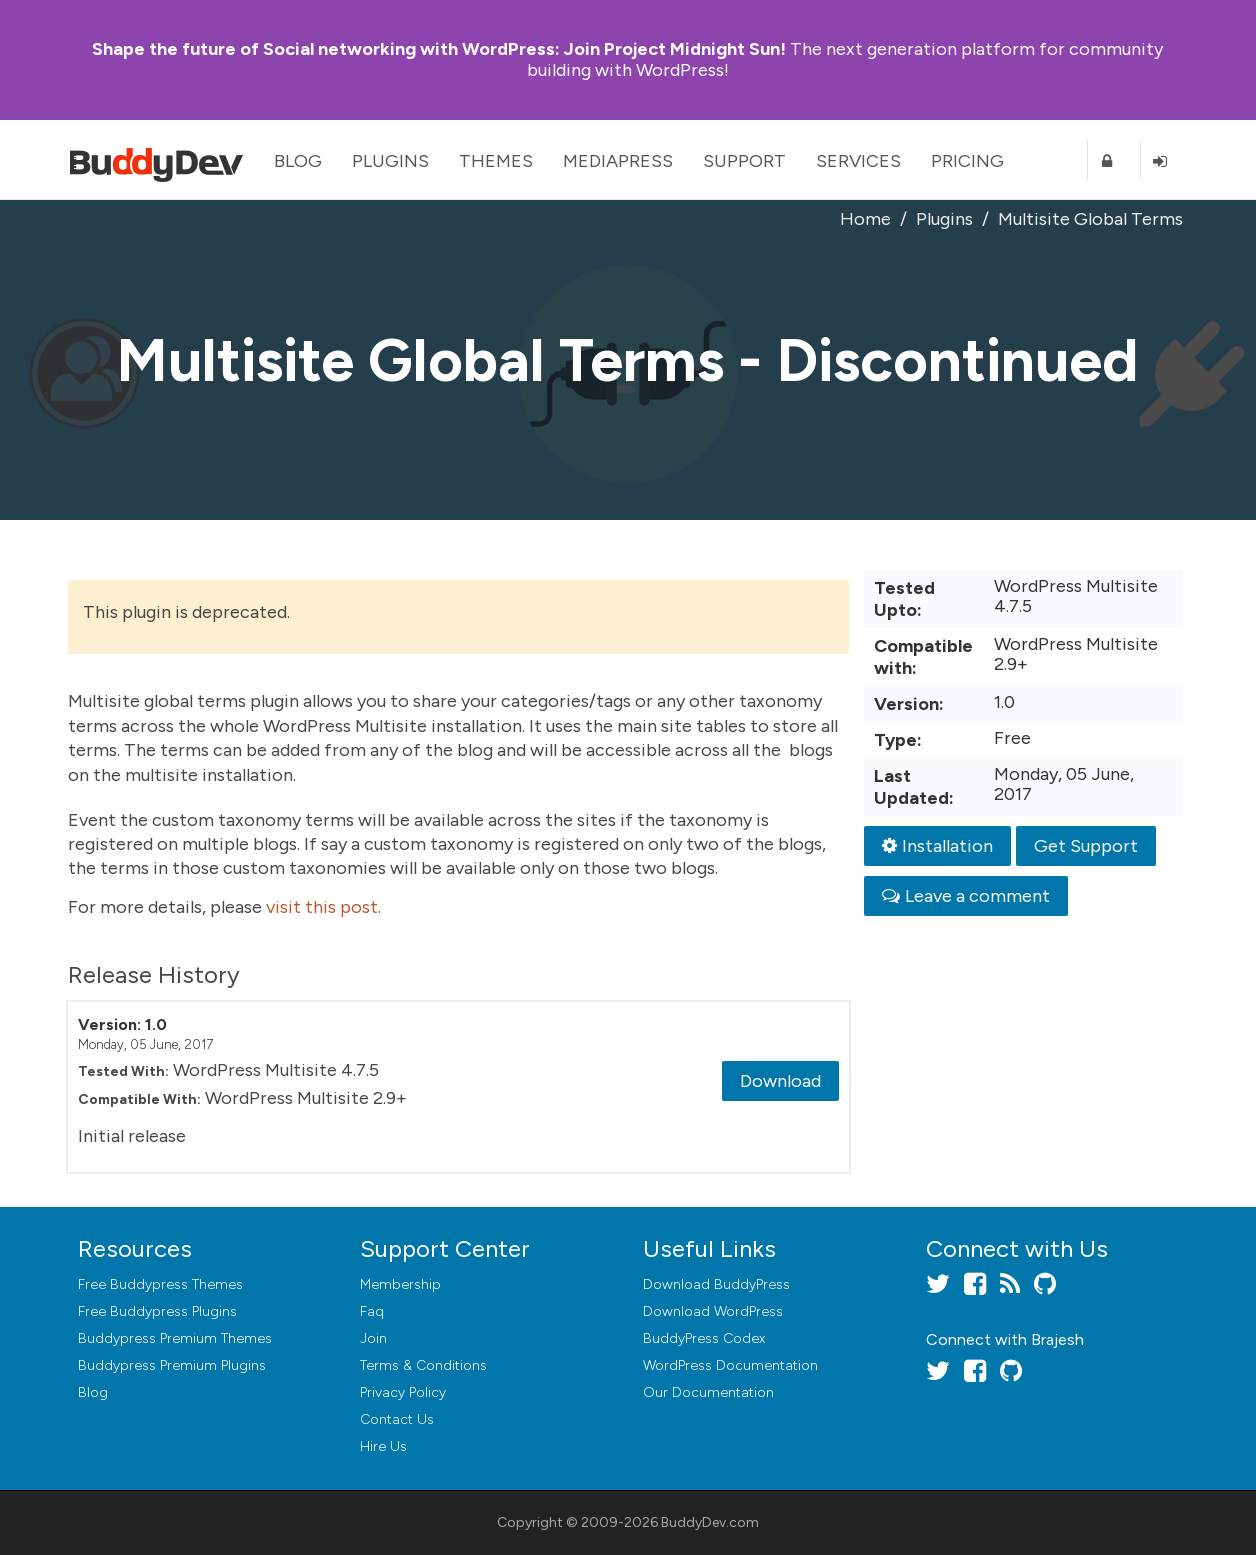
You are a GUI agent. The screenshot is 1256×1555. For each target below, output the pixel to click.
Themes (496, 161)
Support (744, 161)
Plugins (390, 161)
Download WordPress (713, 1311)
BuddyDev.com (710, 1522)
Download (780, 1081)
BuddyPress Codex (704, 1338)
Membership (400, 1284)
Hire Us (383, 1446)
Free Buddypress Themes (160, 1284)
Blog (298, 161)
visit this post (322, 907)
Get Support (1086, 846)
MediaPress (618, 161)
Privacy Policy (403, 1392)
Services (858, 161)
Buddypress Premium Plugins (172, 1365)
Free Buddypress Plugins (157, 1311)
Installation (937, 846)
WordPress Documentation (730, 1365)
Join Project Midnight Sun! (439, 49)
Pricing (967, 161)
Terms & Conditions (423, 1365)
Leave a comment (966, 896)
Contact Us (397, 1419)
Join (373, 1338)
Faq (372, 1311)
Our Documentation (708, 1392)
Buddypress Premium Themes (175, 1338)
